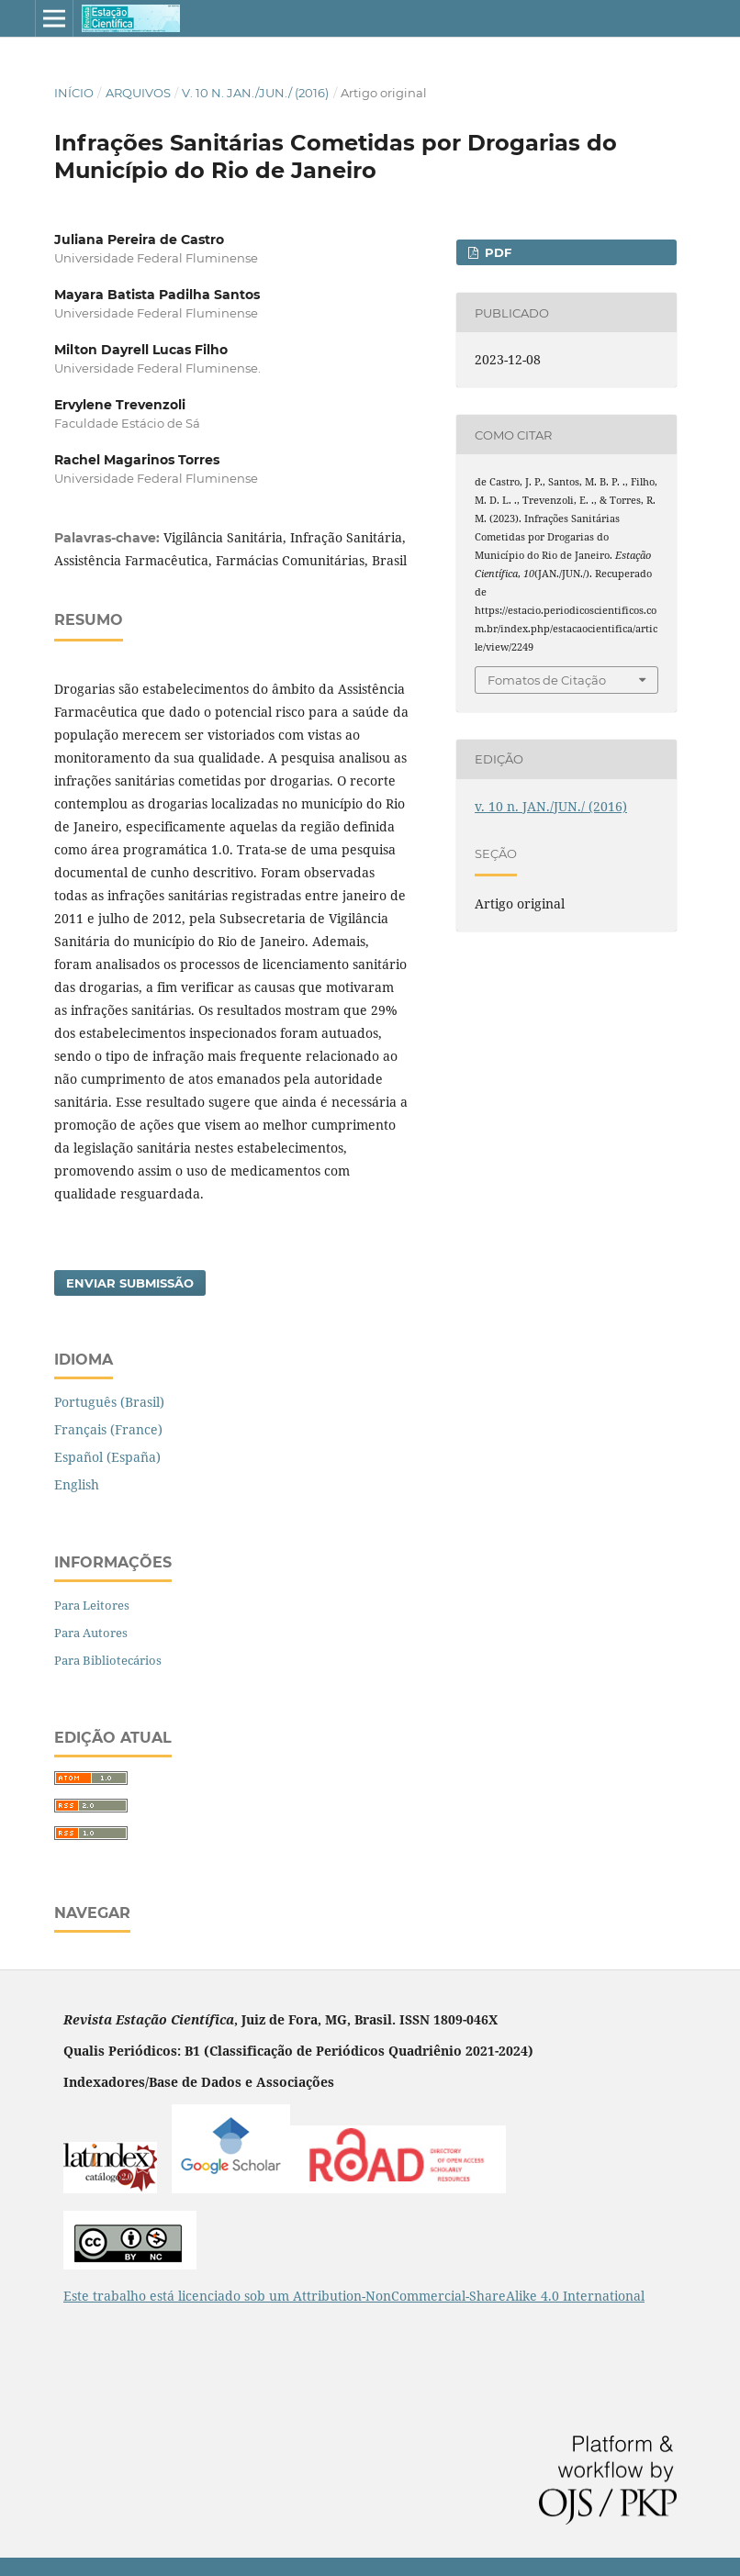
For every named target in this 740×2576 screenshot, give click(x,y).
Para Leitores (91, 1605)
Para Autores (91, 1632)
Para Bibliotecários (108, 1660)
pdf (496, 252)
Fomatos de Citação (547, 680)
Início (74, 92)
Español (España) (107, 1457)
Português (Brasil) (109, 1402)
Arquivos (138, 92)
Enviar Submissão (130, 1283)
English (76, 1484)
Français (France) (108, 1429)
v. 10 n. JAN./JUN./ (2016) (255, 92)
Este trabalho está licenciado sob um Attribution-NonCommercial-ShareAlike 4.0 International (354, 2295)
